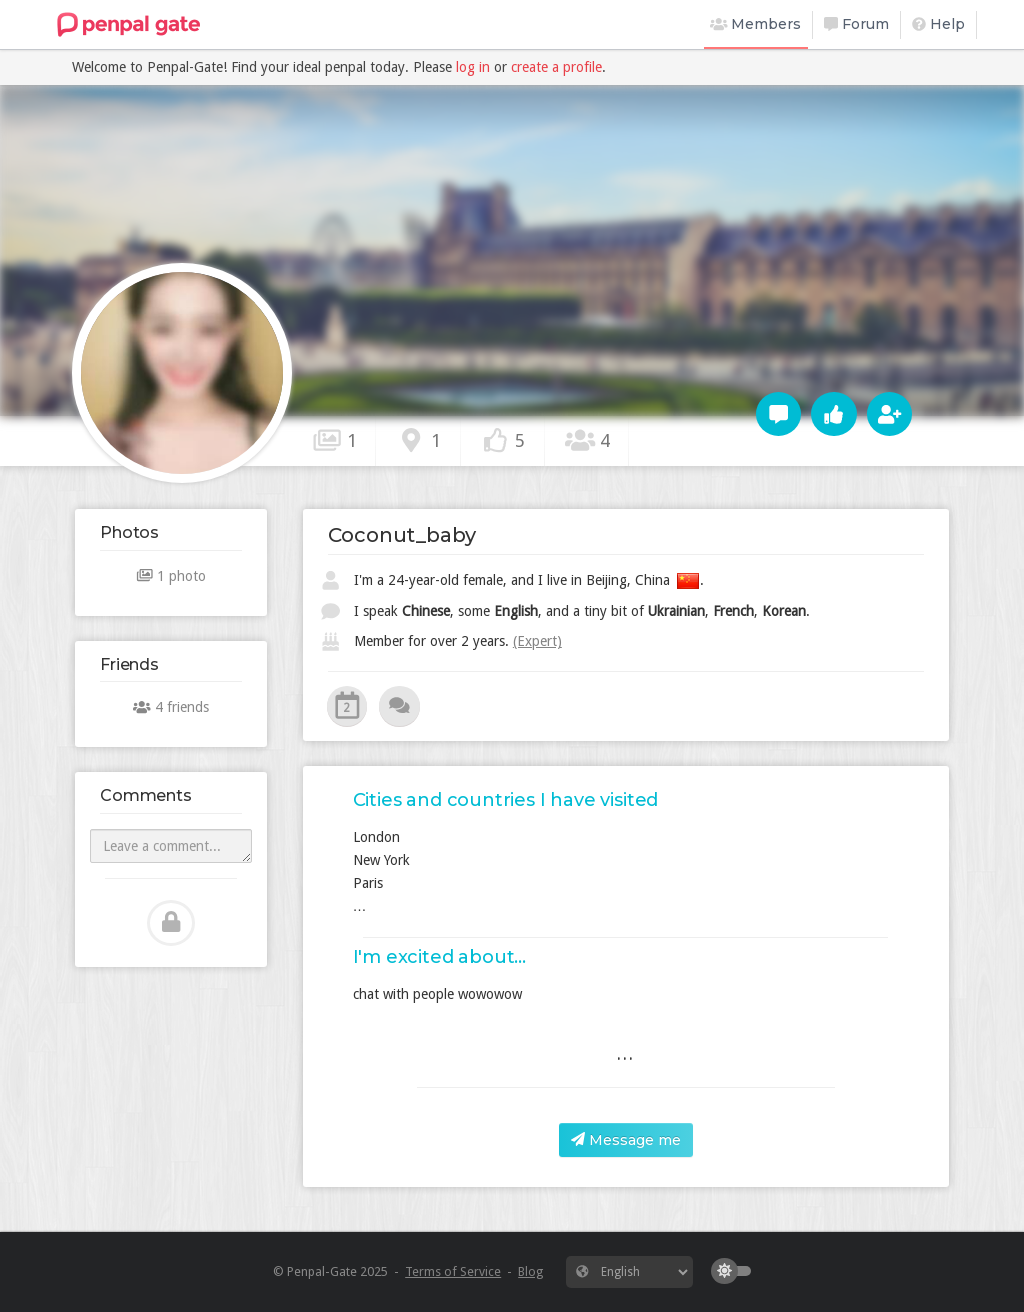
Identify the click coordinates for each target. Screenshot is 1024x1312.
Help (938, 24)
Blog (530, 1271)
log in (473, 67)
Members (756, 24)
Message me (626, 1140)
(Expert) (537, 641)
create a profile (556, 67)
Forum (856, 24)
